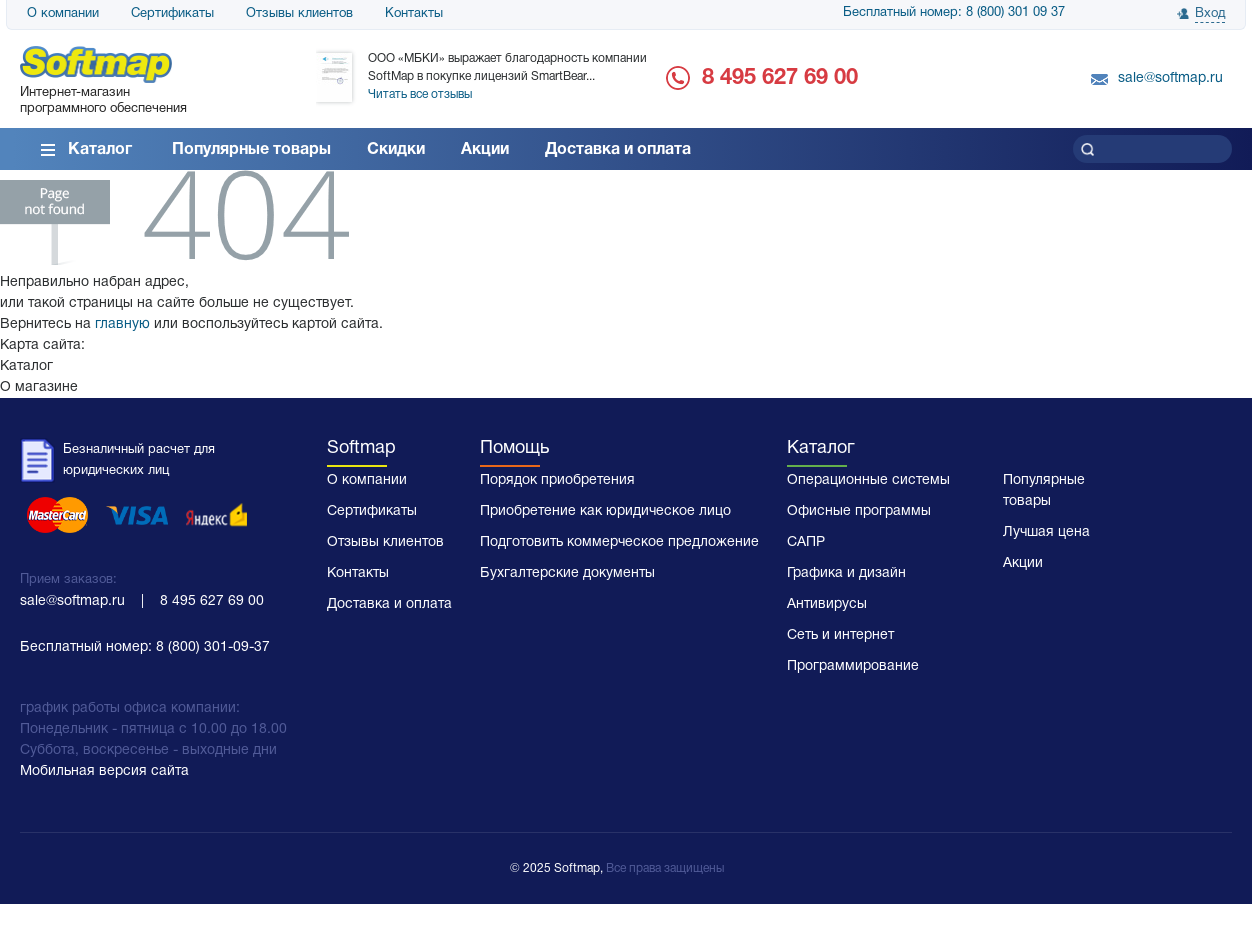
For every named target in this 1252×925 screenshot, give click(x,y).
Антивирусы (827, 604)
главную (122, 324)
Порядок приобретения (557, 480)
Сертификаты (172, 14)
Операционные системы (868, 480)
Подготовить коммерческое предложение (619, 542)
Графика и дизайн (846, 573)
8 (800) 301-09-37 (213, 647)
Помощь (514, 448)
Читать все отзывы (420, 94)
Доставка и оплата (618, 150)
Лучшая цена (1046, 532)
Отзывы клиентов (299, 14)
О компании (63, 14)
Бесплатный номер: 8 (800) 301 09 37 (954, 13)
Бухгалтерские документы (567, 573)
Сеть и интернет (840, 635)
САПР (806, 542)
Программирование (853, 666)
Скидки (396, 150)
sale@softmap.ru (1170, 78)
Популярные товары (251, 150)
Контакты (414, 14)
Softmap (361, 448)
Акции (485, 150)
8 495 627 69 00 (780, 78)
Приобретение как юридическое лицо (605, 511)
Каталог (100, 150)
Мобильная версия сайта (104, 771)
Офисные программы (859, 511)
